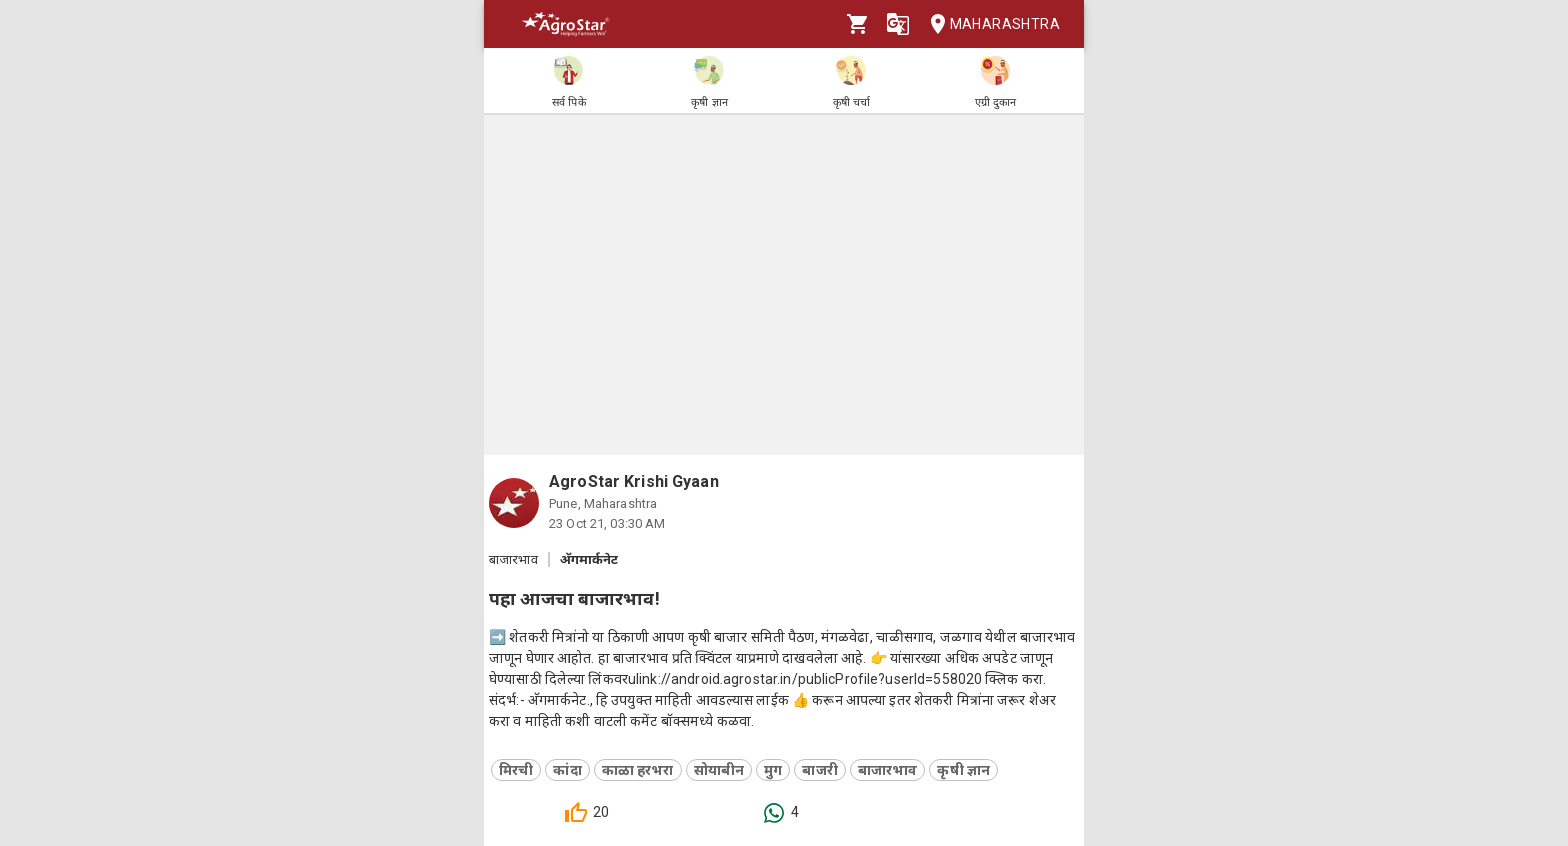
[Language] (898, 24)
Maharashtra (989, 24)
